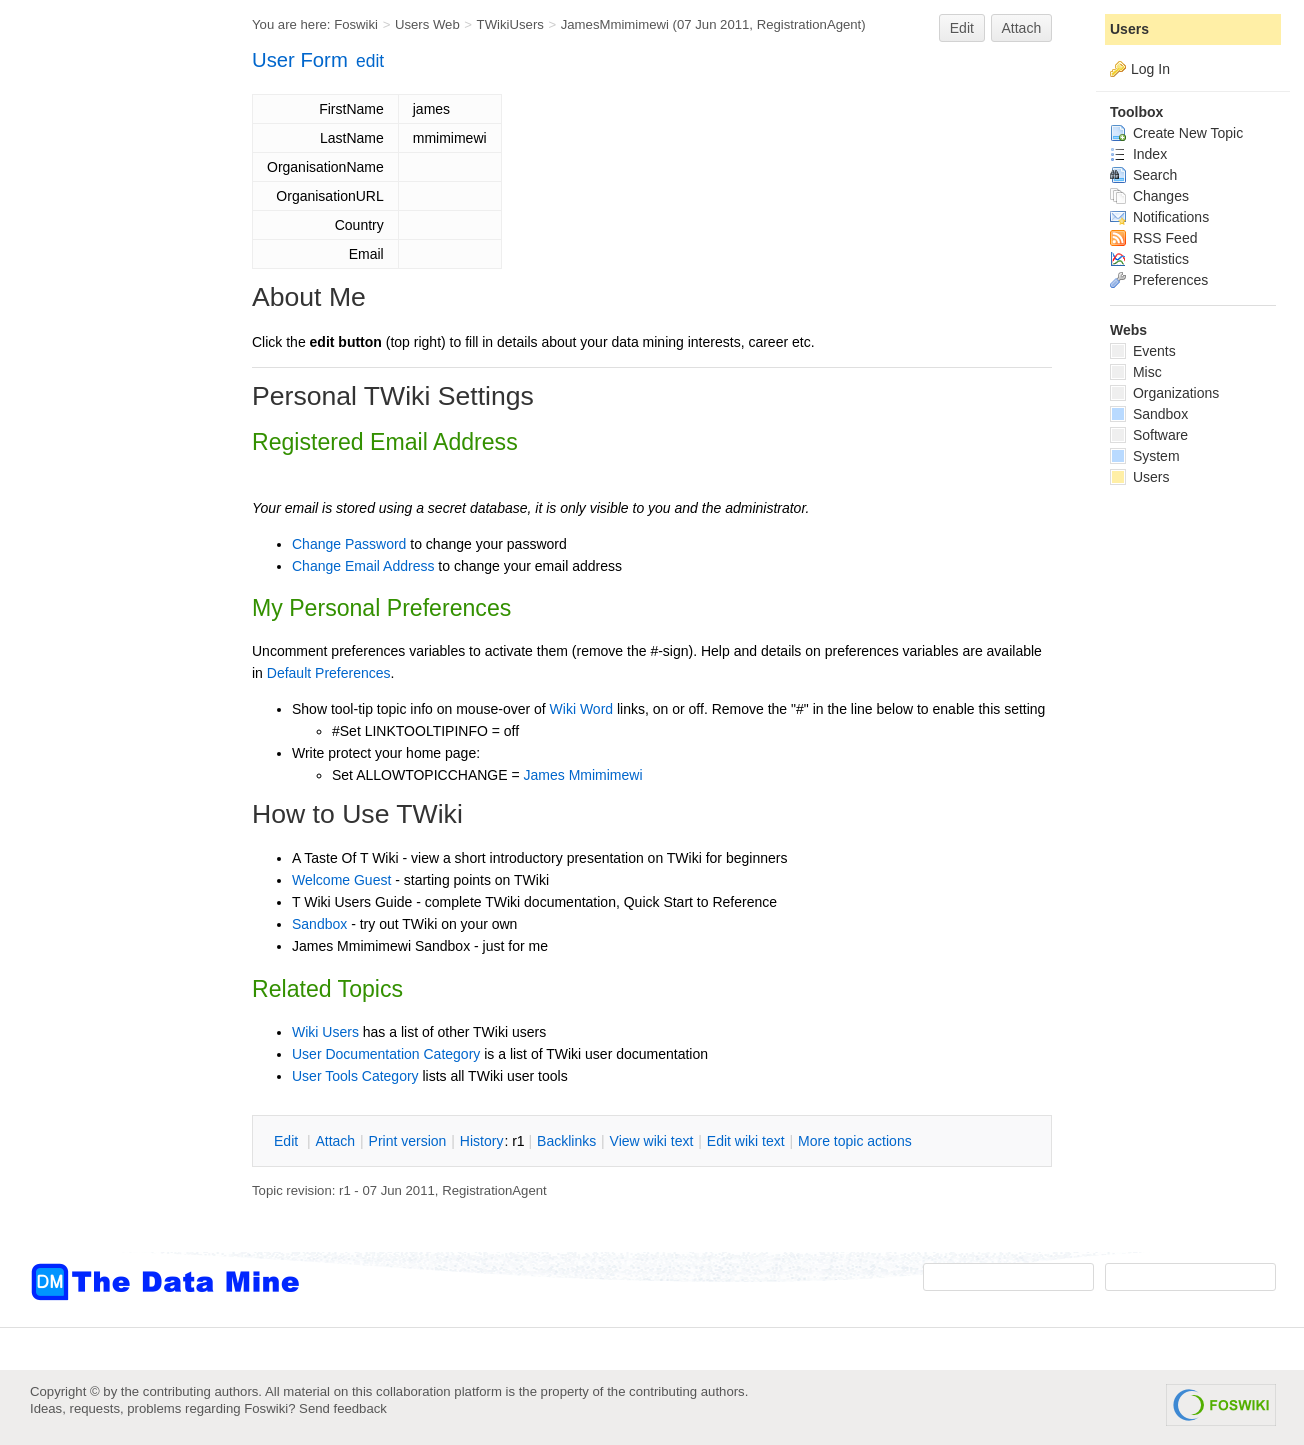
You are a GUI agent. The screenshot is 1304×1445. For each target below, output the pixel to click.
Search (1143, 175)
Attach (1022, 28)
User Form (300, 60)
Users (1129, 29)
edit (370, 61)
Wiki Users (325, 1032)
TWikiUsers (510, 24)
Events (1143, 351)
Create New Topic (1176, 133)
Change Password (349, 544)
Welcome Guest (341, 880)
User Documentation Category (386, 1054)
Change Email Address (363, 566)
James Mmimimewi (583, 775)
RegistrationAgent (809, 24)
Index (1138, 154)
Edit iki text (746, 1141)
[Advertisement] (110, 403)
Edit (962, 28)
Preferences (1159, 280)
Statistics (1149, 259)
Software (1149, 435)
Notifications (1159, 217)
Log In (1150, 69)
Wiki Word (582, 709)
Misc (1136, 372)
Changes (1149, 196)
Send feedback (343, 1408)
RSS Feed (1153, 238)
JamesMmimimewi (615, 24)
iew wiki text (652, 1141)
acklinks (566, 1141)
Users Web (427, 24)
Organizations (1164, 393)
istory (482, 1141)
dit (288, 1141)
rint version (408, 1141)
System (1145, 456)
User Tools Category (355, 1076)
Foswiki (356, 24)
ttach (335, 1141)
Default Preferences (329, 673)
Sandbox (319, 924)
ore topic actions (855, 1141)
